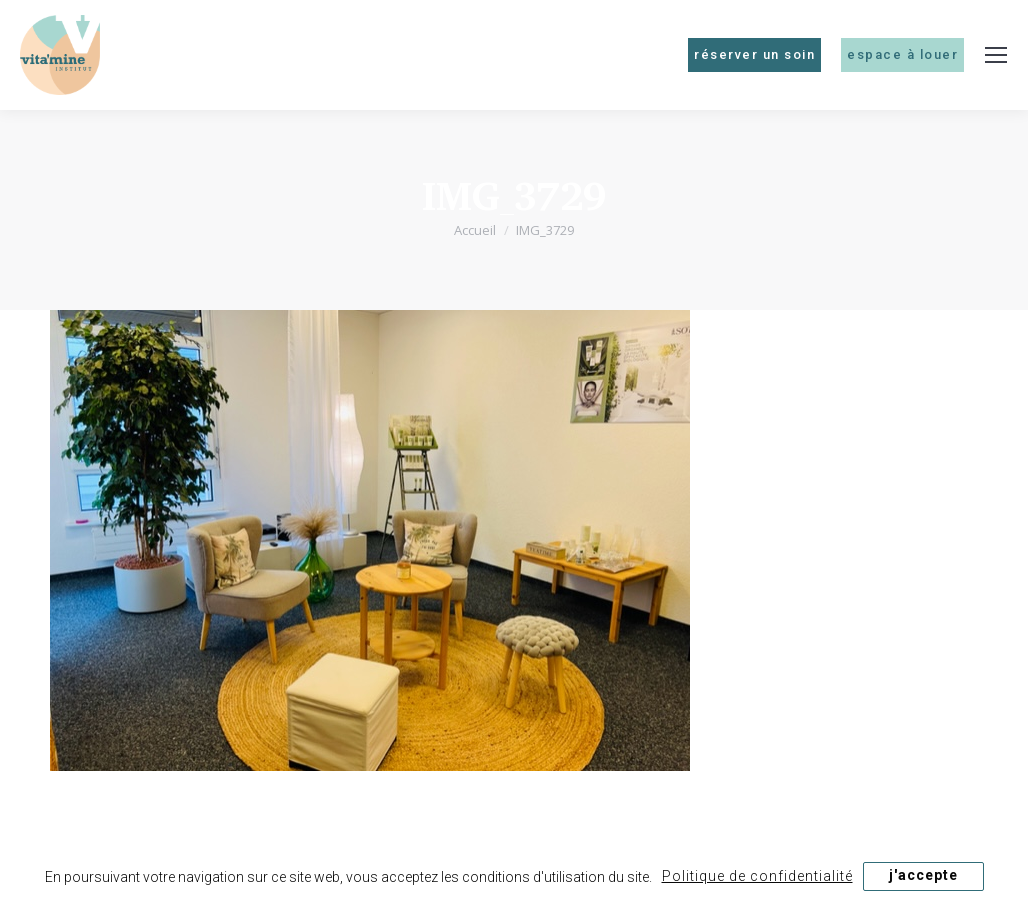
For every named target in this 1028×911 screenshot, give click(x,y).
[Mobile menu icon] (996, 55)
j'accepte (923, 875)
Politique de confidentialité (757, 876)
